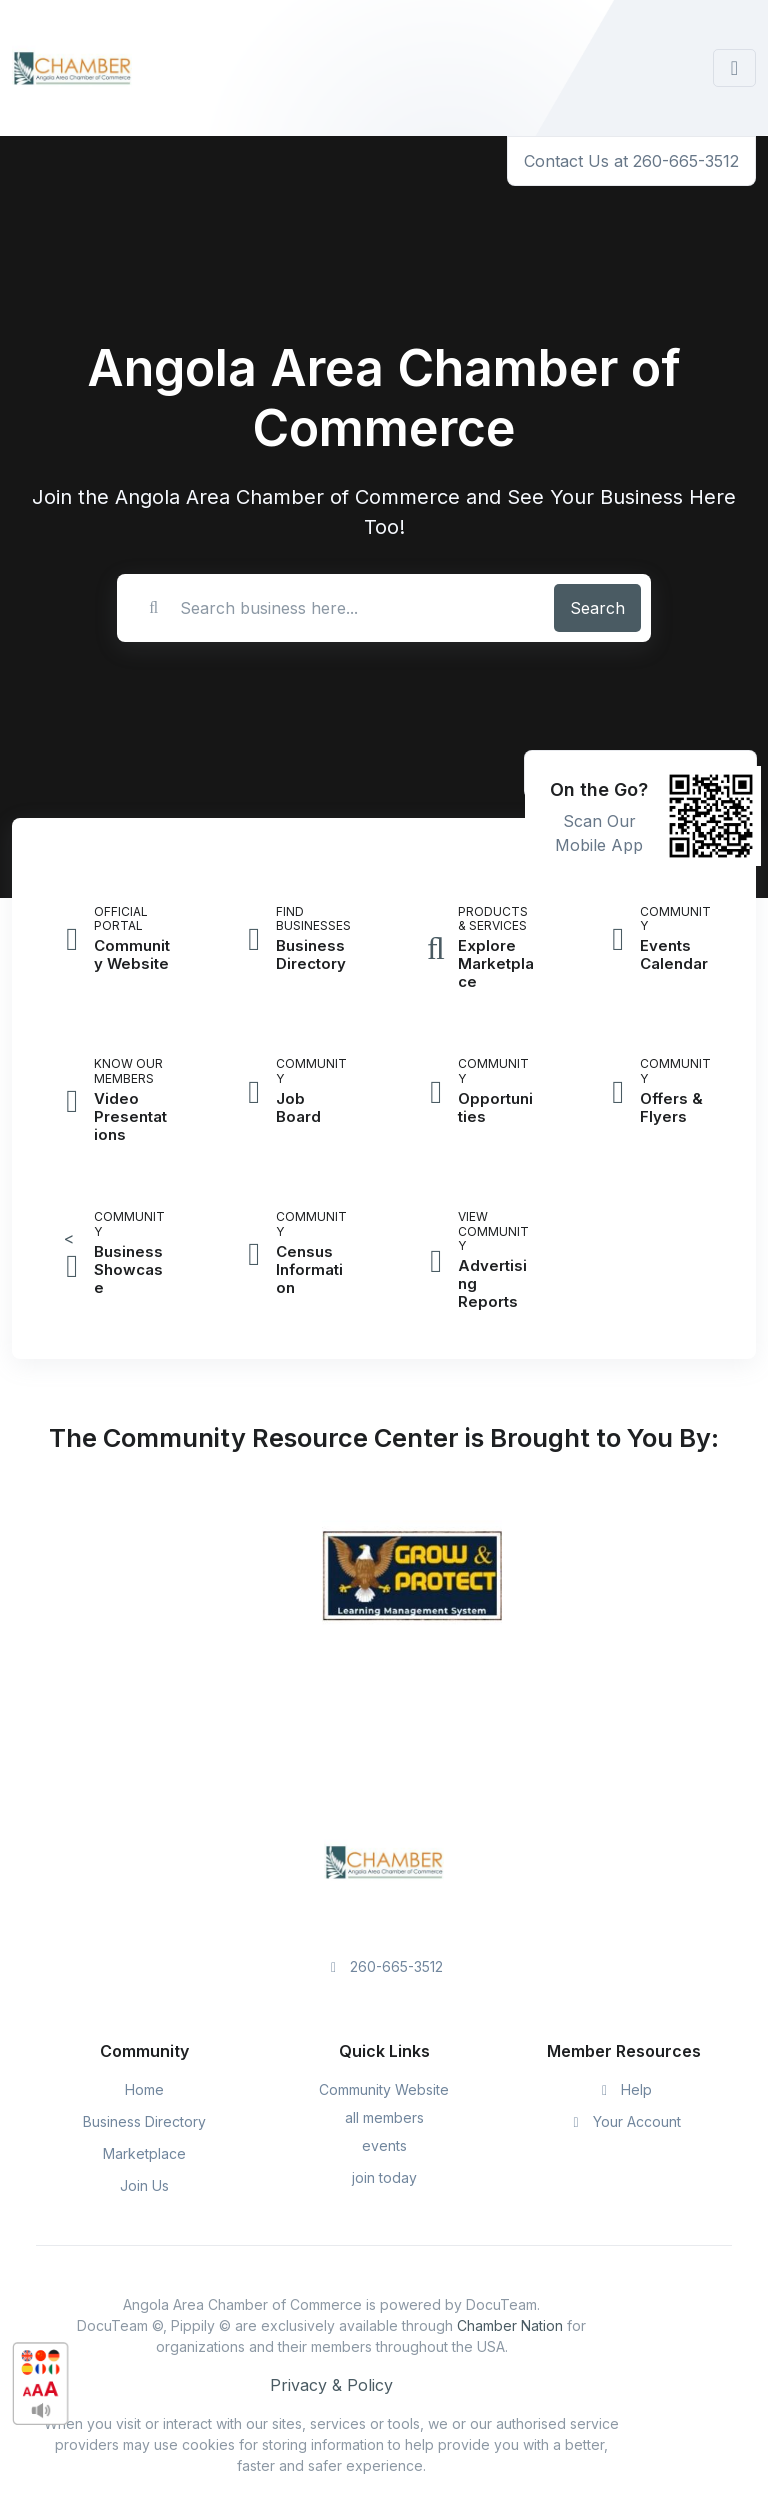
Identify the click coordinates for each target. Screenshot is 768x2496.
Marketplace (144, 2153)
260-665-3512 (384, 1966)
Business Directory (144, 2121)
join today (384, 2177)
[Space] (384, 1860)
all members (384, 2117)
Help (624, 2089)
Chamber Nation (510, 2325)
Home (144, 2089)
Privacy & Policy (331, 2385)
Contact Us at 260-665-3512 (631, 161)
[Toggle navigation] (734, 68)
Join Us (144, 2185)
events (384, 2145)
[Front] (72, 68)
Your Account (624, 2121)
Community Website (384, 2089)
